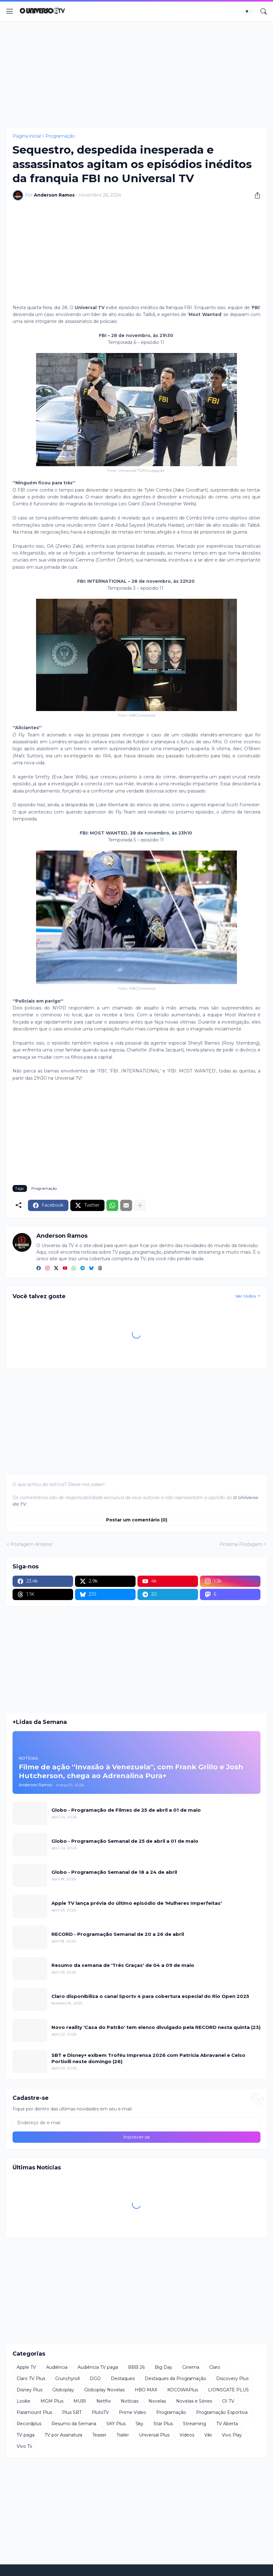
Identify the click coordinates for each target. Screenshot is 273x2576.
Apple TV (26, 2367)
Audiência (56, 2367)
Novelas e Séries (194, 2401)
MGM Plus (51, 2401)
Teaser (99, 2435)
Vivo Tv (24, 2446)
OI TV (228, 2401)
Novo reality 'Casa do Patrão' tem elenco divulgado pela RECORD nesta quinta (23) (155, 2027)
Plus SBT (72, 2412)
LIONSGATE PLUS (228, 2390)
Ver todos (245, 1296)
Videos (186, 2435)
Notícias (129, 2401)
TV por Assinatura (63, 2435)
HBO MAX (146, 2390)
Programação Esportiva (222, 2412)
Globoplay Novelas (104, 2390)
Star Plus (163, 2423)
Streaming (194, 2423)
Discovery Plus (232, 2378)
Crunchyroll (67, 2378)
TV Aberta (227, 2423)
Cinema (190, 2367)
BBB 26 (136, 2367)
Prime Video (132, 2412)
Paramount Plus (34, 2412)
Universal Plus (154, 2435)
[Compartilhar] (255, 195)
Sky (139, 2423)
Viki (208, 2435)
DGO (95, 2378)
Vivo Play (232, 2435)
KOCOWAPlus (182, 2390)
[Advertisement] (136, 74)
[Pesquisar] (263, 11)
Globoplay (63, 2390)
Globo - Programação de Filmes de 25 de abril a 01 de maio (126, 1810)
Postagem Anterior (31, 1544)
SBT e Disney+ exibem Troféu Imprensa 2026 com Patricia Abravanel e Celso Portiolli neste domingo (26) (148, 2058)
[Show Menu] (9, 11)
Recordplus (29, 2423)
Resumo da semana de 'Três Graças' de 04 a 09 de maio (122, 1965)
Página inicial (27, 136)
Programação (60, 136)
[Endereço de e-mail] (136, 2122)
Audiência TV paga (98, 2367)
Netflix (103, 2401)
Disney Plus (29, 2390)
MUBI (79, 2401)
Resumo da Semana (73, 2423)
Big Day (163, 2367)
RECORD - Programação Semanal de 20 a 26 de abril (117, 1934)
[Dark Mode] (249, 11)
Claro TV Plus (31, 2378)
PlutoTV (100, 2412)
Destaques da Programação (175, 2378)
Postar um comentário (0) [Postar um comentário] (136, 1520)
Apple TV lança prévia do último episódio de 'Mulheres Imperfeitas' (136, 1903)
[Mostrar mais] (140, 1205)
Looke (23, 2401)
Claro (214, 2367)
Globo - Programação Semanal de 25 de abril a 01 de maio (124, 1841)
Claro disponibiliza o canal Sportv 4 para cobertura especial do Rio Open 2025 (150, 1996)
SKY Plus (116, 2423)
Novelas (157, 2401)
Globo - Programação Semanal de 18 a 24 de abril (114, 1872)
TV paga (26, 2435)
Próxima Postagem (241, 1544)
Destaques (123, 2378)
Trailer (122, 2435)
